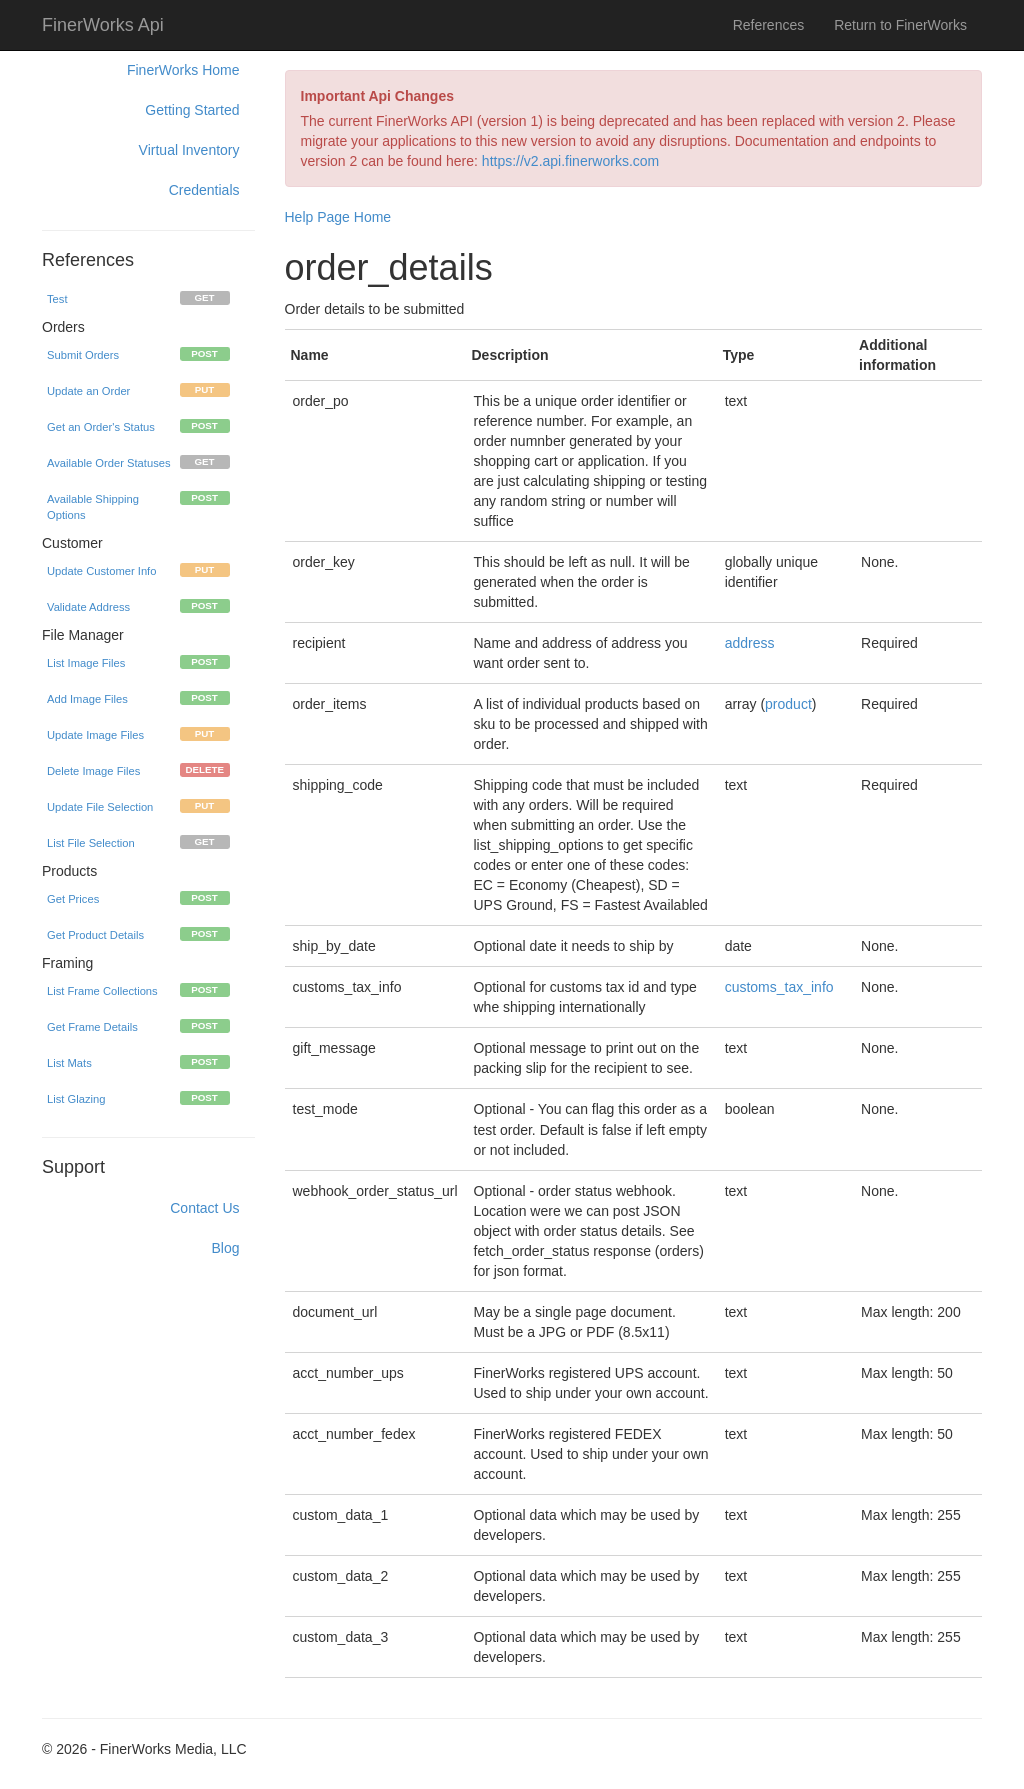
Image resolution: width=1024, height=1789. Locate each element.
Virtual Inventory (189, 150)
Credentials (204, 190)
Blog (225, 1248)
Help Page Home (338, 217)
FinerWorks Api (103, 25)
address (750, 643)
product (788, 704)
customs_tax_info (779, 987)
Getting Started (192, 110)
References (769, 25)
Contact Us (204, 1208)
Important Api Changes (378, 96)
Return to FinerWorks (900, 25)
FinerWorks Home (183, 70)
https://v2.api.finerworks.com (570, 161)
